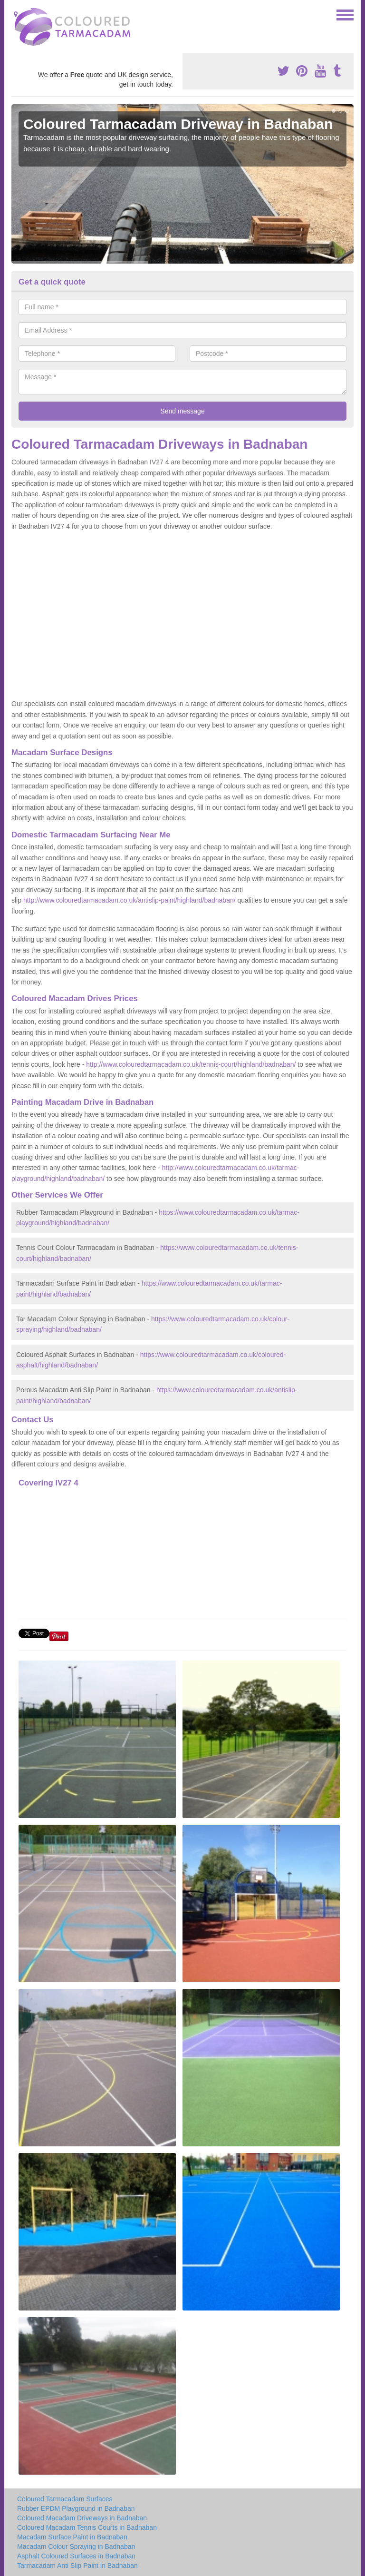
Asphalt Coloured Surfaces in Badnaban (76, 2556)
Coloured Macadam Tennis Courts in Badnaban (87, 2527)
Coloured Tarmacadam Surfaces (65, 2499)
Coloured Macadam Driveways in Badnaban (82, 2518)
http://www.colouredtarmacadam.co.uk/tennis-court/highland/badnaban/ (191, 1064)
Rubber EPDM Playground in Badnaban (76, 2508)
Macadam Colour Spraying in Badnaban (76, 2546)
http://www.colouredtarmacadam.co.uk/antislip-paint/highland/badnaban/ (129, 900)
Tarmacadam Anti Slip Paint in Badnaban (77, 2565)
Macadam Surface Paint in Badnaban (72, 2537)
